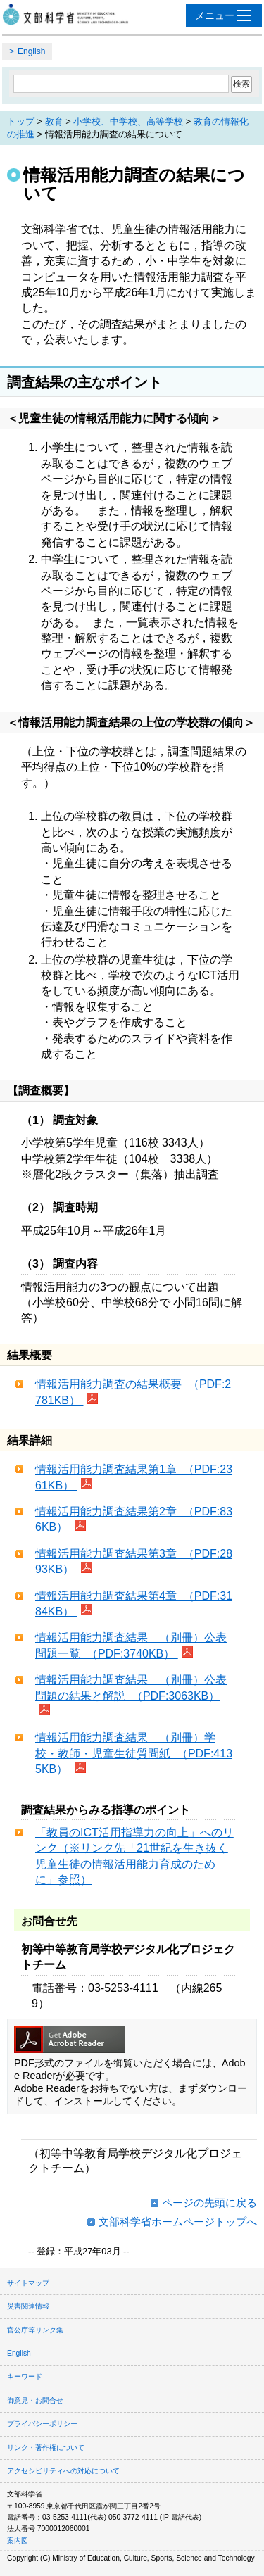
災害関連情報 (28, 2306)
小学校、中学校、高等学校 (128, 121)
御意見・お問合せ (35, 2400)
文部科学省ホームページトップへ (178, 2222)
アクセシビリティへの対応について (63, 2471)
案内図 (17, 2540)
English (31, 51)
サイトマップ (28, 2283)
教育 (54, 121)
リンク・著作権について (45, 2447)
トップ (20, 121)
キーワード (24, 2376)
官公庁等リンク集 (35, 2330)
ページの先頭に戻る (209, 2203)
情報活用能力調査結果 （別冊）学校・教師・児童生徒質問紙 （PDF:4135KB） (133, 1753)
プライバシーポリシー (42, 2423)
